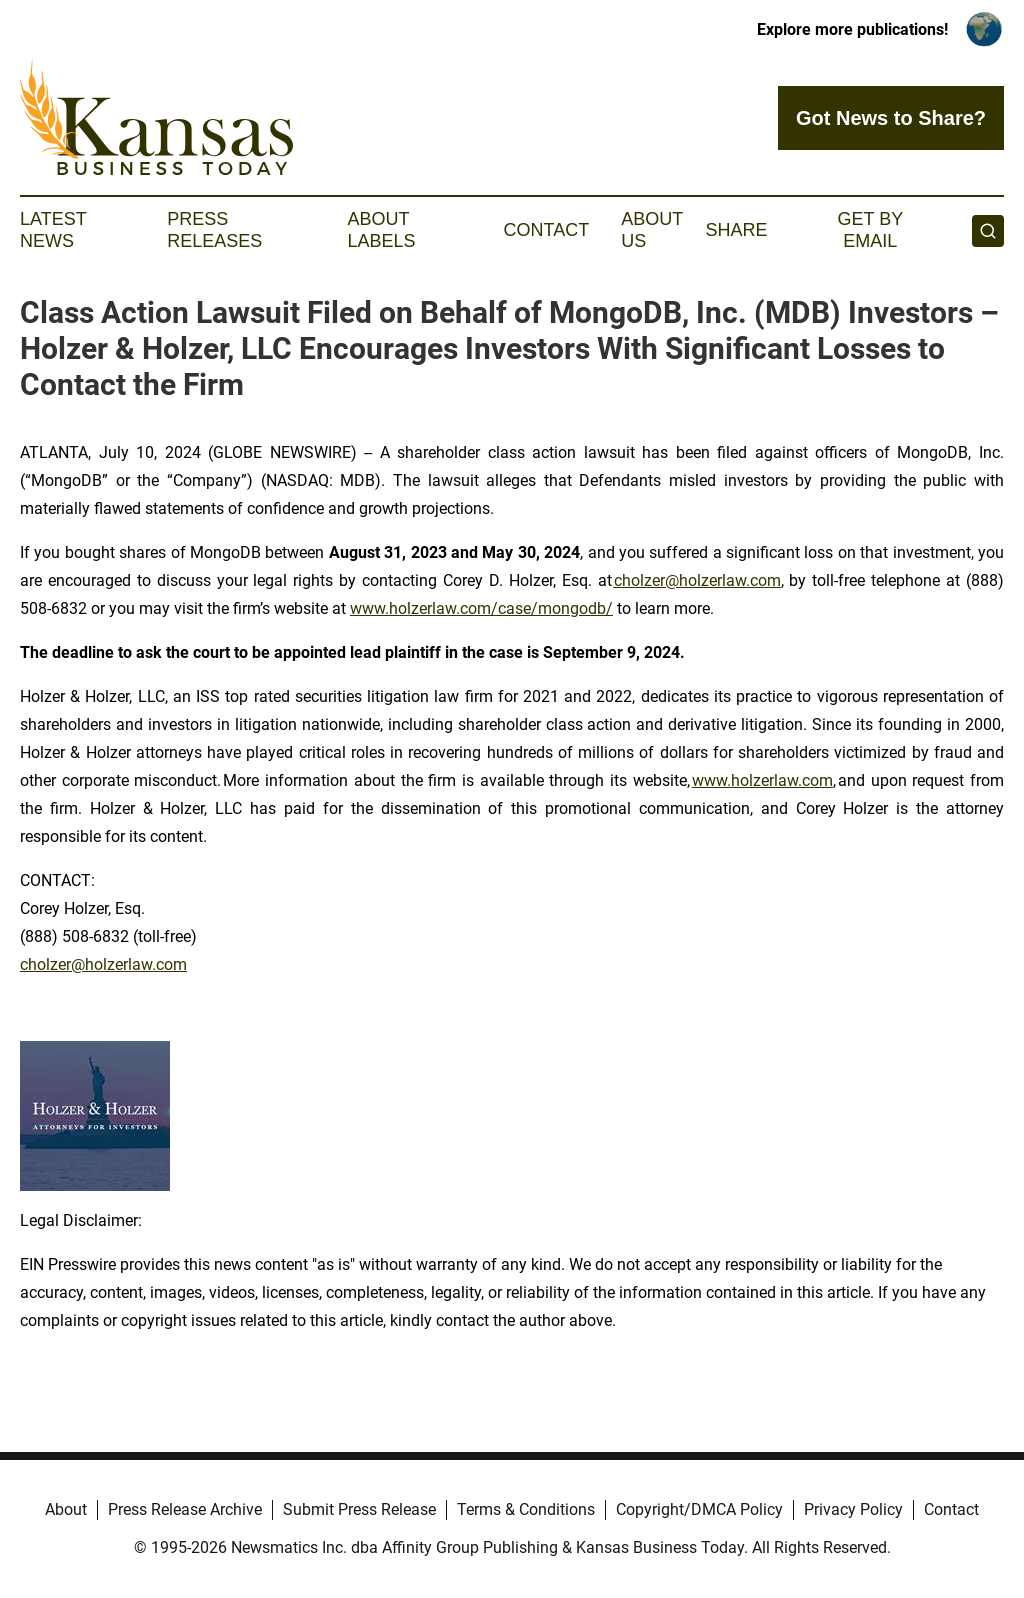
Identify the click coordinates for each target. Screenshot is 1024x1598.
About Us (652, 230)
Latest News (53, 230)
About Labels (382, 230)
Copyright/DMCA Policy (699, 1509)
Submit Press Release (359, 1509)
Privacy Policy (853, 1509)
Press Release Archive (185, 1509)
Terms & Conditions (526, 1509)
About (66, 1509)
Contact (546, 230)
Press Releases (214, 230)
